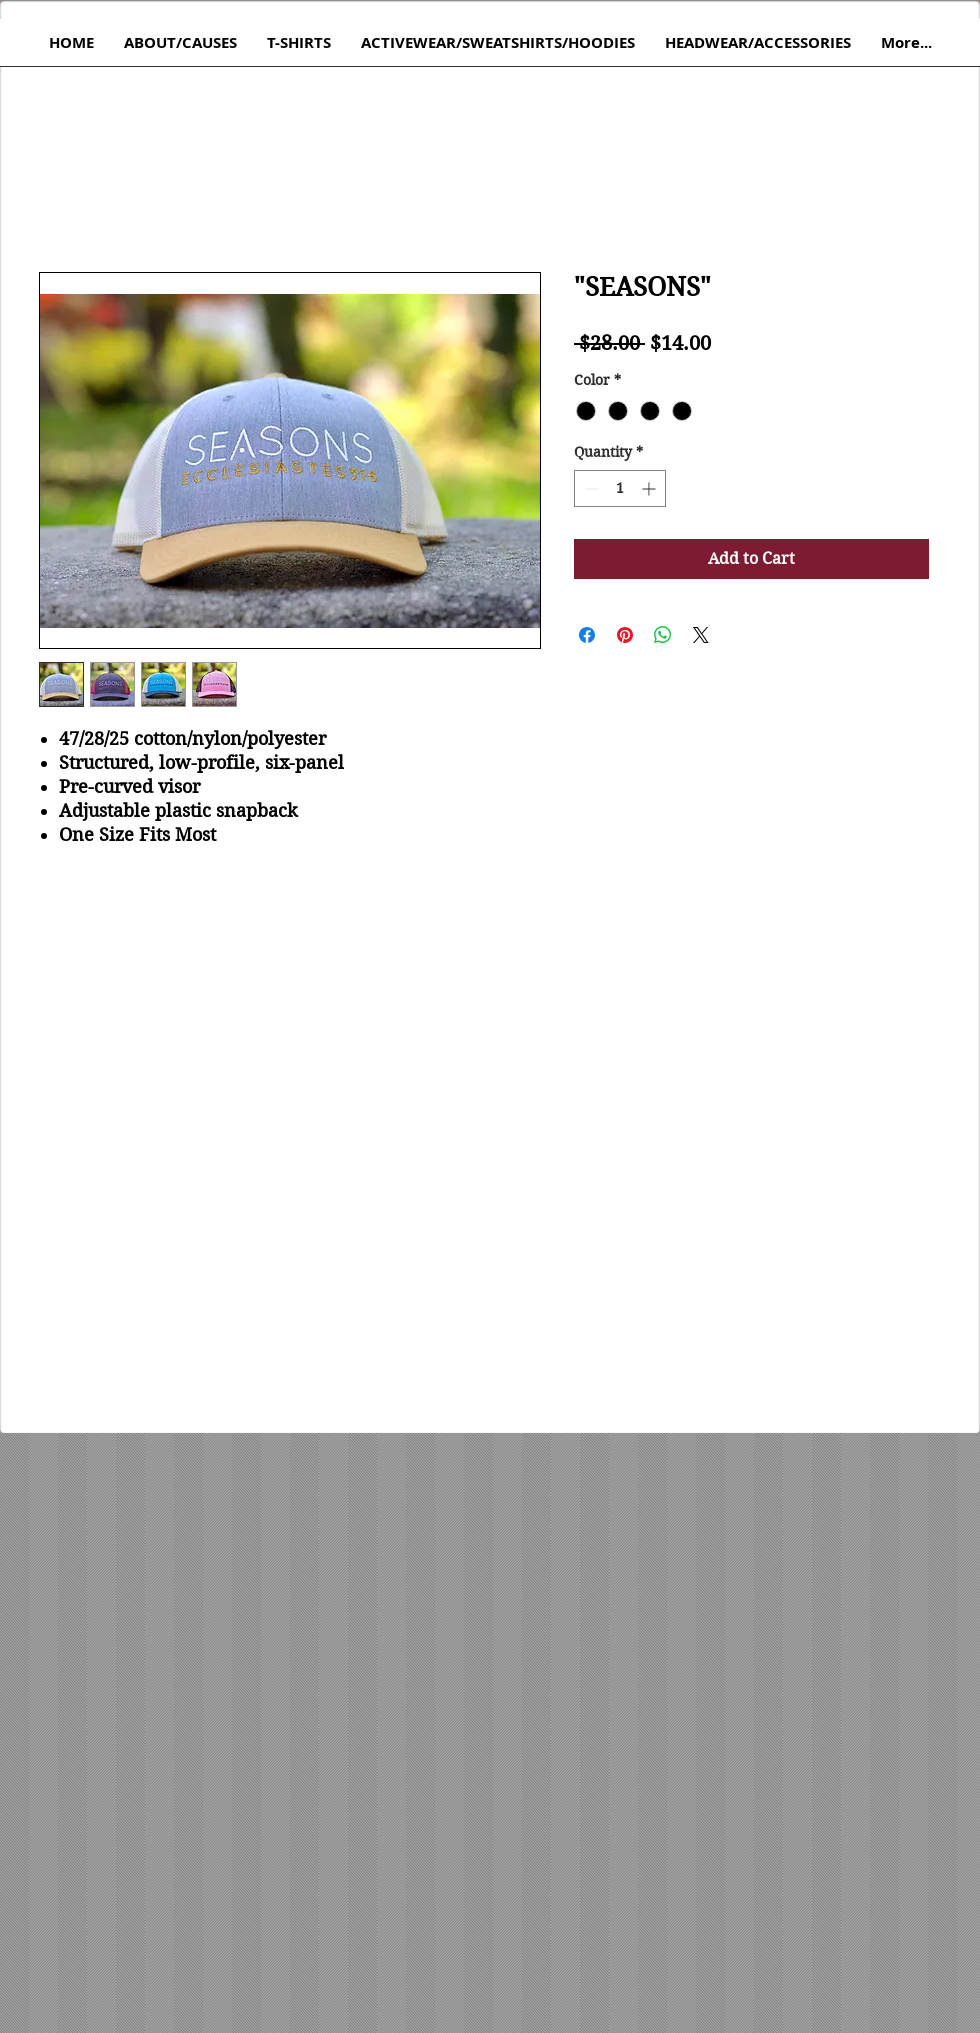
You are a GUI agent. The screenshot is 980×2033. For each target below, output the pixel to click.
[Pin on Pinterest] (625, 635)
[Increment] (650, 488)
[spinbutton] (620, 488)
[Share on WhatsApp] (663, 635)
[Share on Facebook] (587, 635)
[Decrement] (589, 488)
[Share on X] (701, 635)
